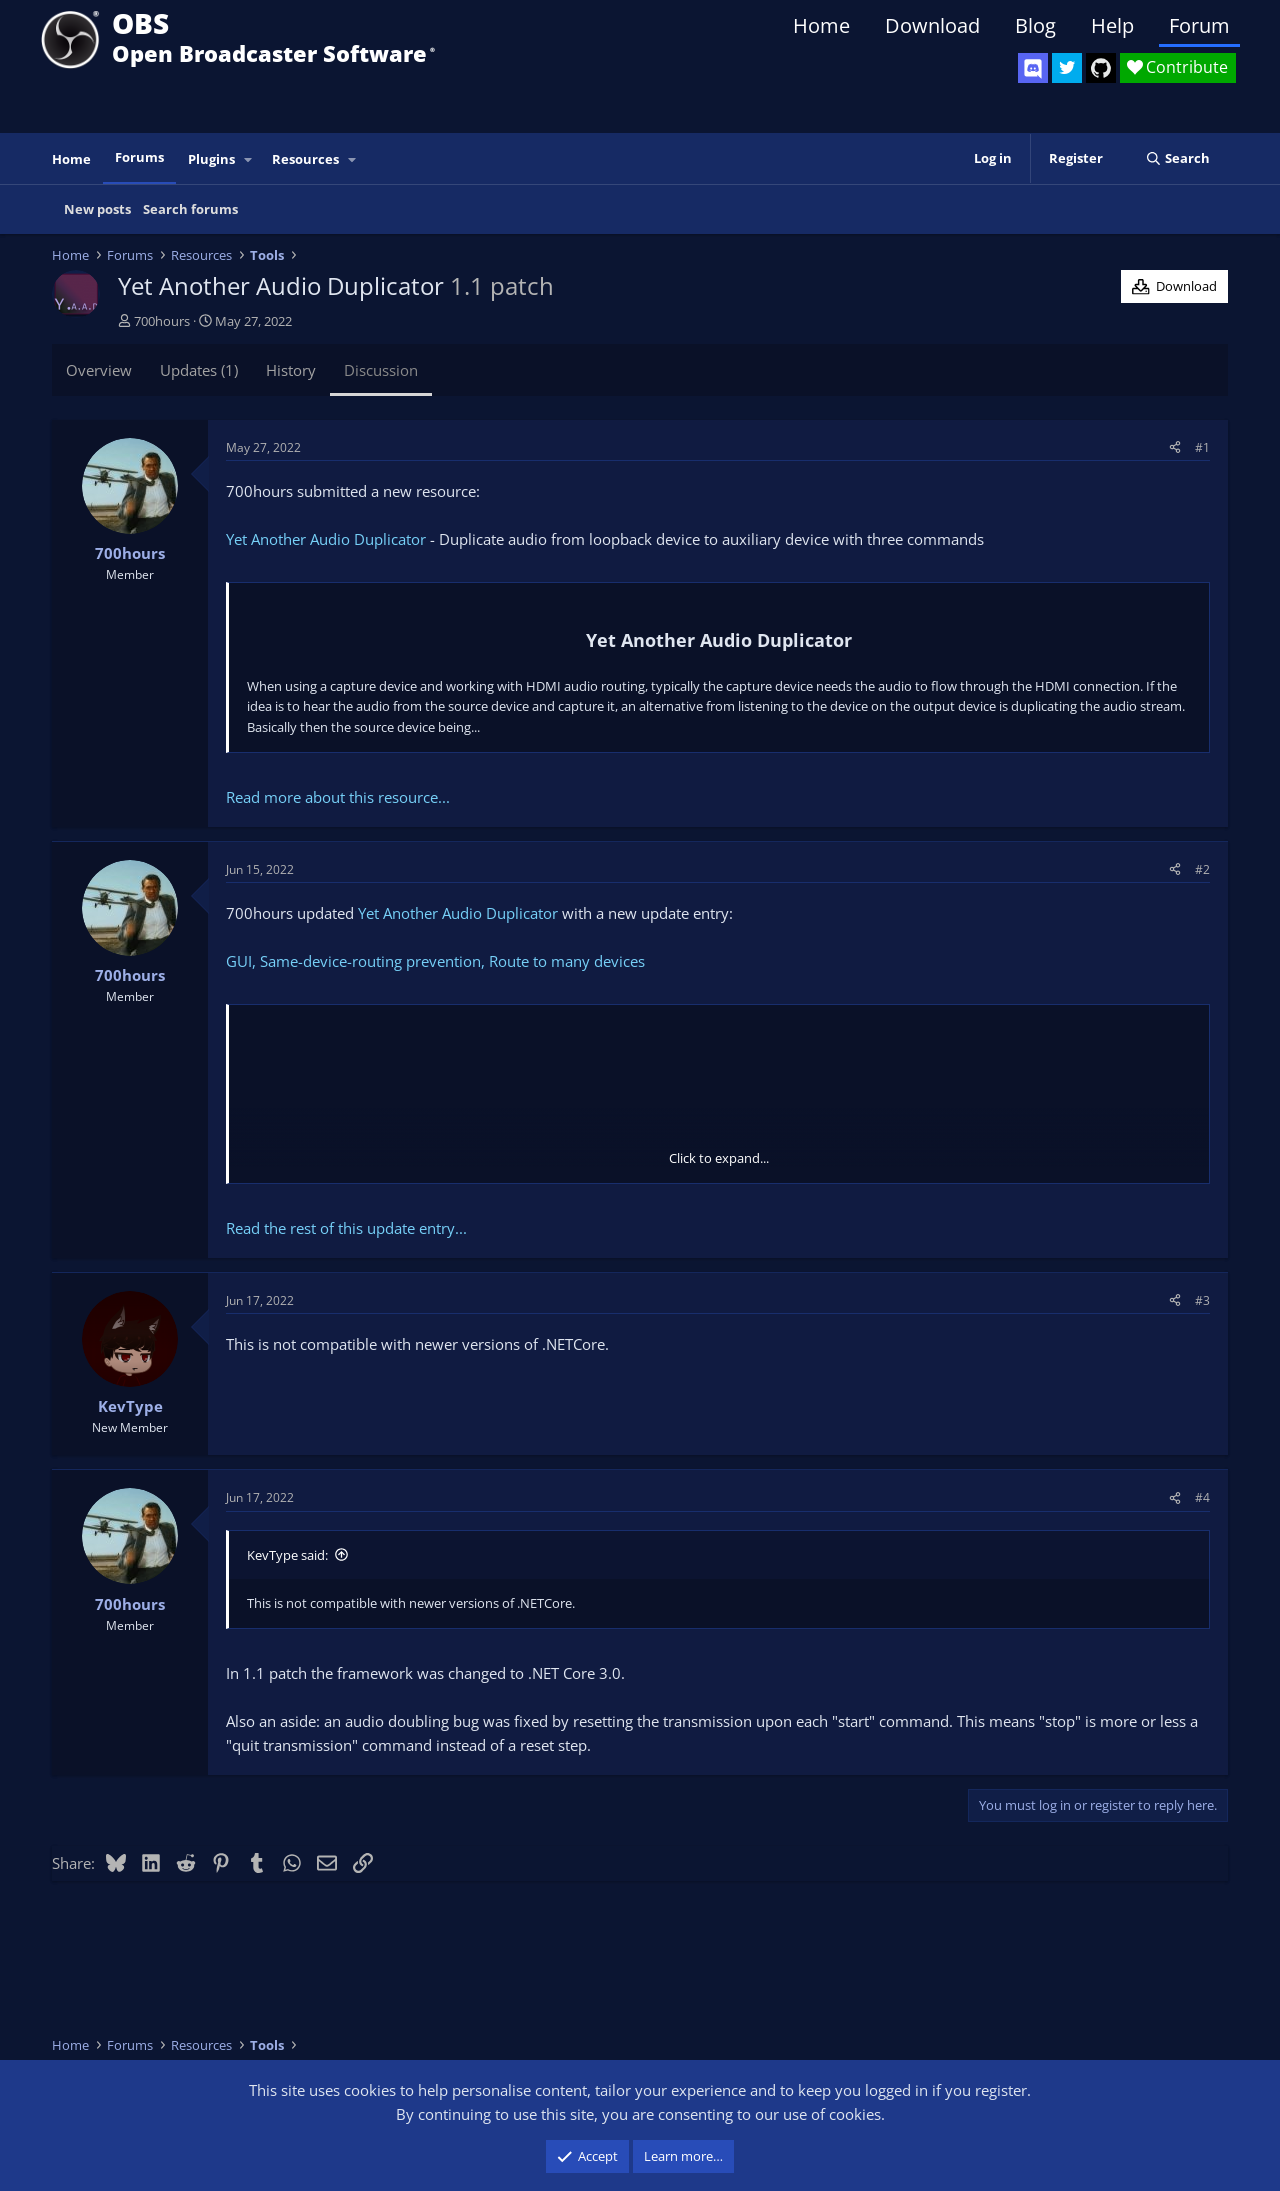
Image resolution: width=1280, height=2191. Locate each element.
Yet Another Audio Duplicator (326, 539)
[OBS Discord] (1033, 68)
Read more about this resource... (338, 797)
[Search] (1177, 158)
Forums (139, 157)
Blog (1035, 25)
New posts (97, 209)
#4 (1202, 1497)
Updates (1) (199, 370)
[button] (249, 159)
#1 (1202, 447)
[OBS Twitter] (1067, 68)
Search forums (190, 209)
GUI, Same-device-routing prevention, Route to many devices (435, 961)
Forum (1199, 25)
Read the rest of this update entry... (346, 1228)
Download (932, 25)
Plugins (211, 159)
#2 (1202, 869)
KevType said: (287, 1555)
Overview (99, 370)
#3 (1202, 1300)
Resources (305, 159)
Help (1112, 25)
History (291, 370)
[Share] (1175, 447)
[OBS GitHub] (1101, 68)
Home (821, 25)
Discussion (381, 370)
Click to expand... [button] (719, 1158)
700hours (162, 321)
